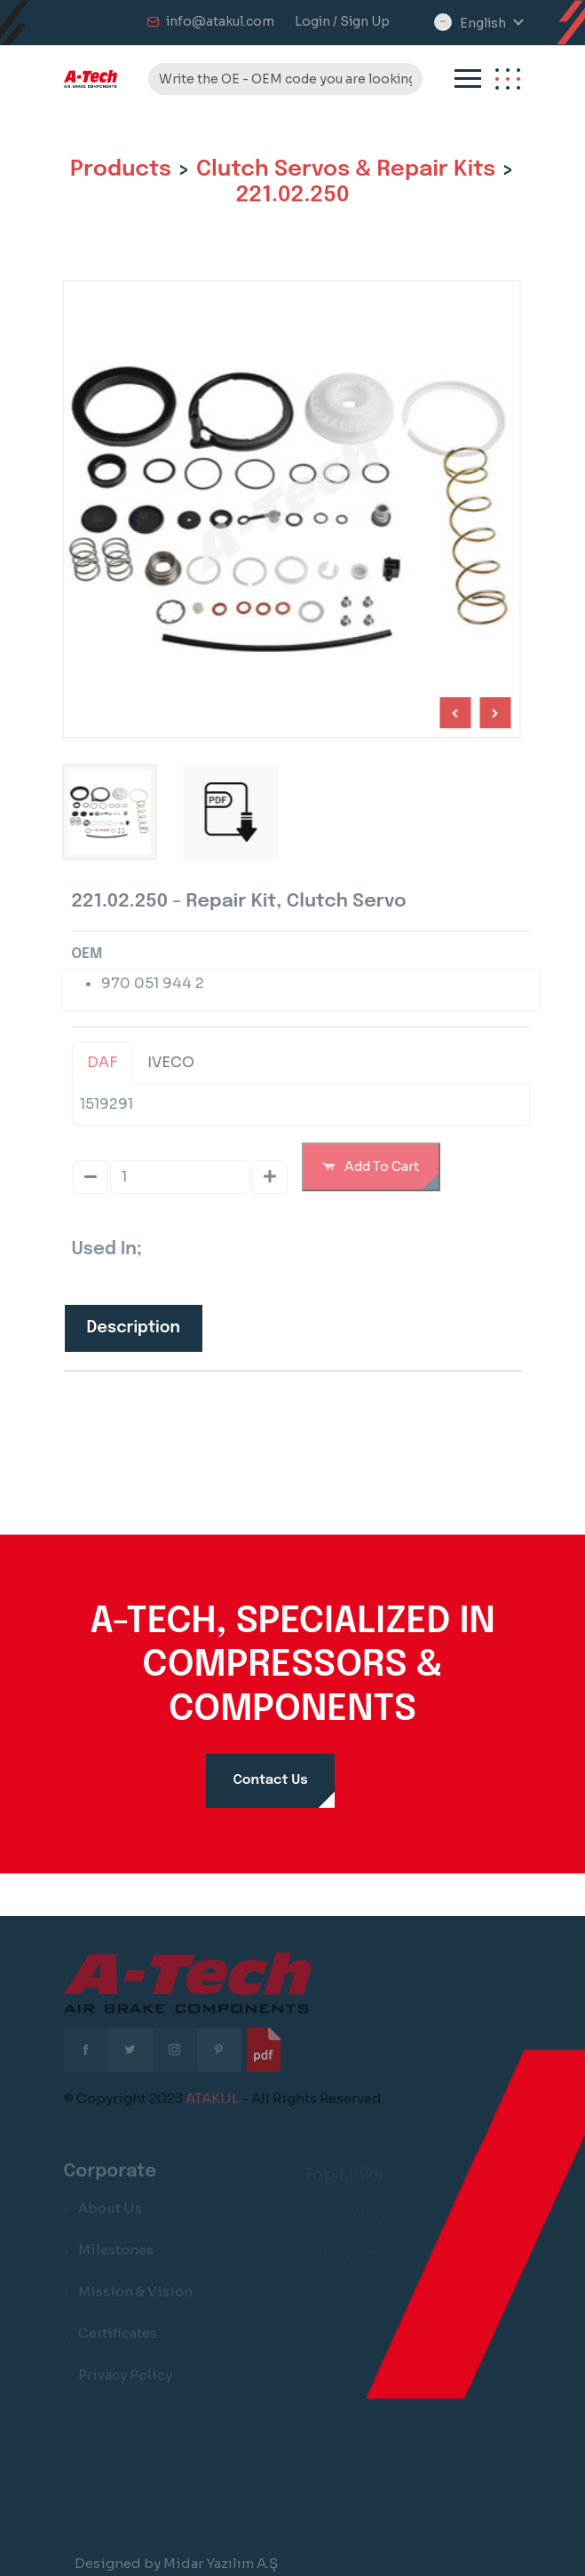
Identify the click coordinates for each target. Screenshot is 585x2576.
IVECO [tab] (178, 1062)
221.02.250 (292, 195)
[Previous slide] (492, 712)
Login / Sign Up (342, 21)
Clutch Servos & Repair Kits (345, 169)
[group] (227, 812)
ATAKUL (212, 2105)
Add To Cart (377, 1166)
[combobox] (491, 23)
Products (120, 169)
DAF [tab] (109, 1062)
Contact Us (270, 1780)
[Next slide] (452, 712)
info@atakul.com (220, 21)
